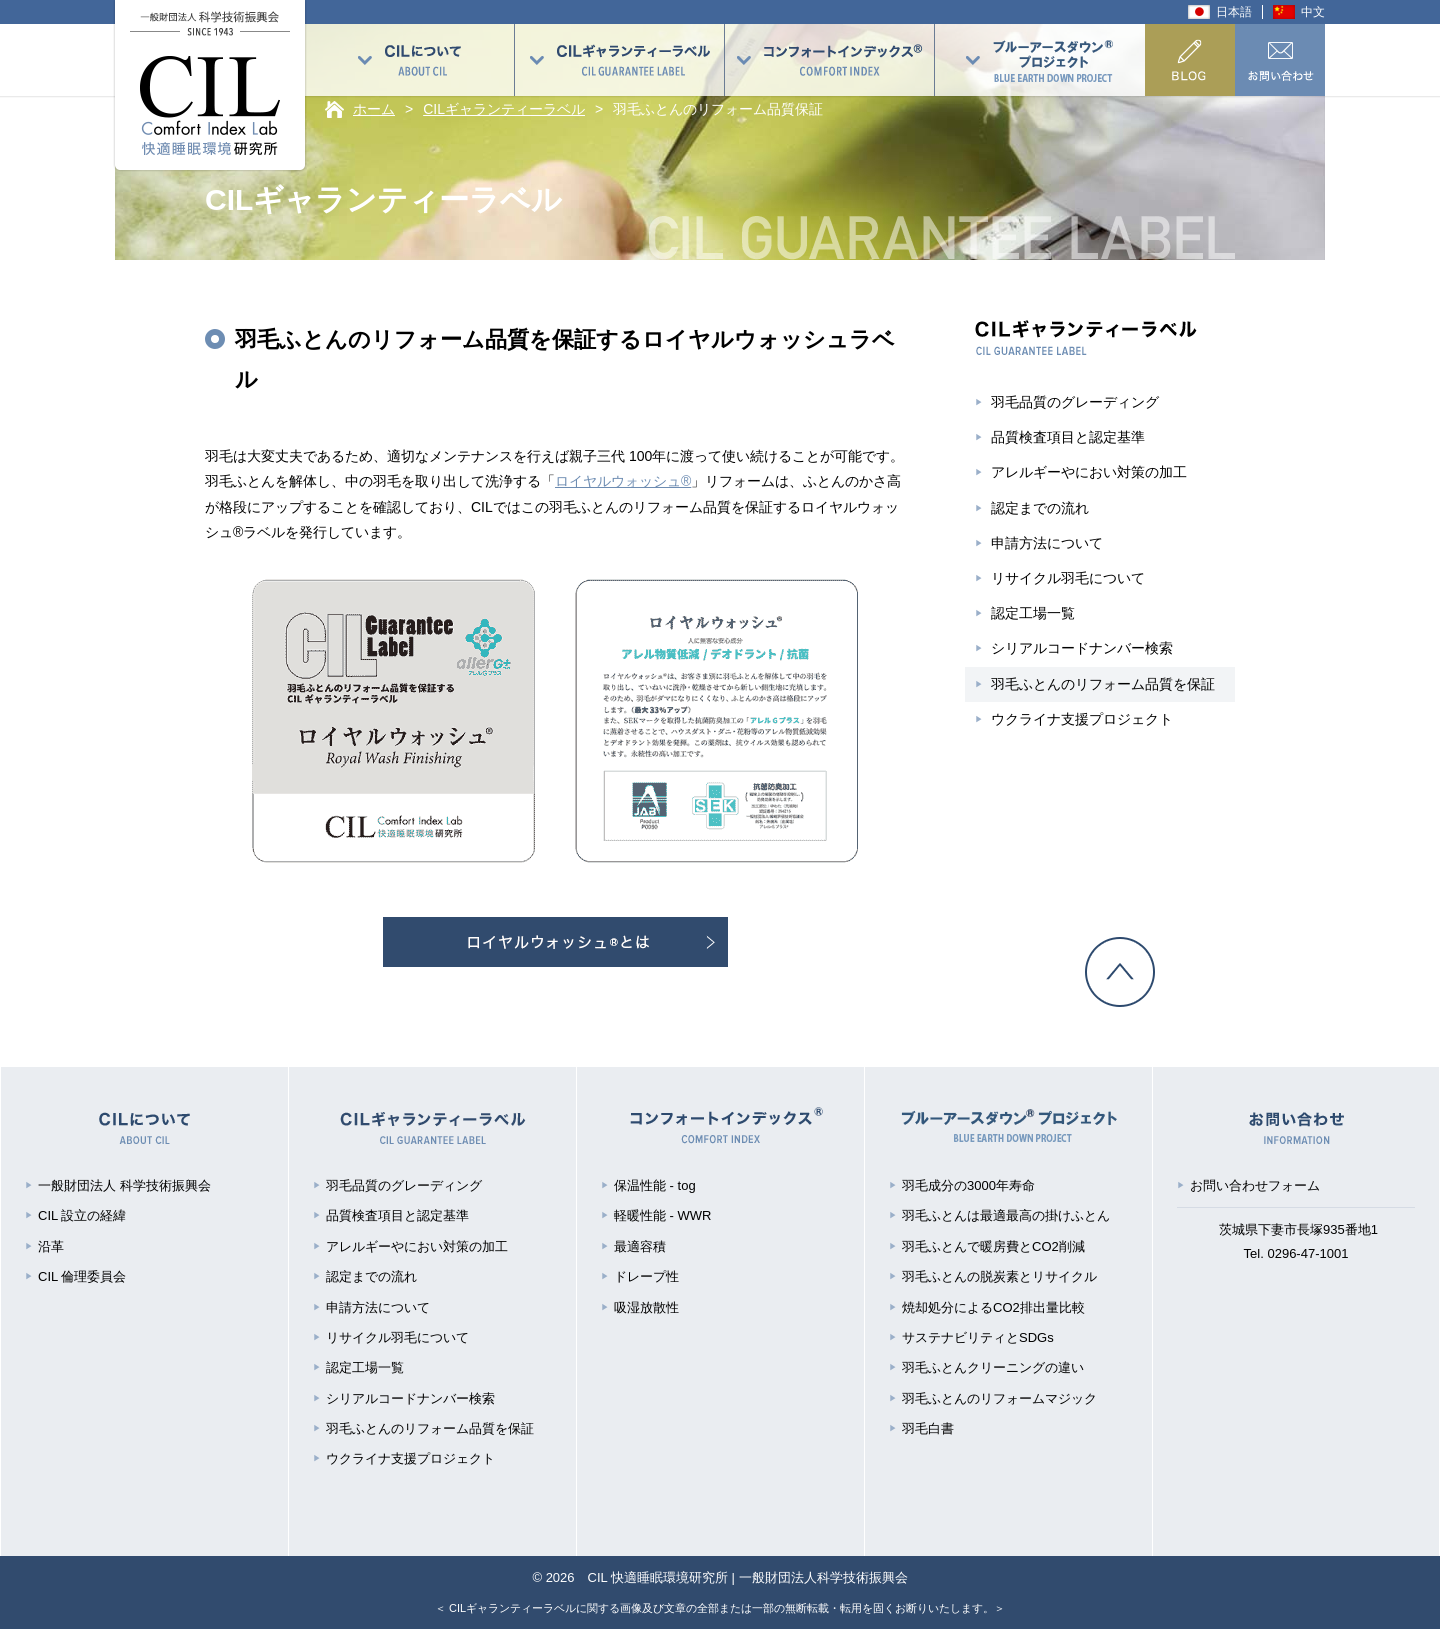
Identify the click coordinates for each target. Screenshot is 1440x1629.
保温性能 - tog (655, 1185)
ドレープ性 (646, 1276)
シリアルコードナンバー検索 (1082, 648)
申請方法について (1047, 543)
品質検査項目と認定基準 (1068, 437)
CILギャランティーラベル (504, 109)
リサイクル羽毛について (1068, 578)
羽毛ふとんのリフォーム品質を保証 (1103, 684)
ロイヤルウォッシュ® (623, 481)
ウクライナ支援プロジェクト (1082, 719)
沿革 (51, 1246)
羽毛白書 (928, 1428)
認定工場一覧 (1033, 613)
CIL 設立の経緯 (82, 1215)
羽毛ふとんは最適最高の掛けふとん (1006, 1215)
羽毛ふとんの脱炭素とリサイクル (999, 1276)
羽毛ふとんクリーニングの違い (993, 1367)
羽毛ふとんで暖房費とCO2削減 (993, 1246)
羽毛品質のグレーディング (1075, 402)
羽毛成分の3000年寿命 (968, 1185)
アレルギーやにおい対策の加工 (1089, 472)
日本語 (1234, 12)
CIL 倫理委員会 (82, 1276)
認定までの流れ (1040, 508)
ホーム (374, 109)
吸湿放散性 (646, 1307)
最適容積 (640, 1246)
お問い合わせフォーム (1255, 1185)
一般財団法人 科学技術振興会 (124, 1185)
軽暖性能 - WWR (662, 1215)
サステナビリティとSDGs (978, 1337)
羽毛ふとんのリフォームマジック (999, 1398)
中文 (1313, 12)
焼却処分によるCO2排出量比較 (993, 1307)
